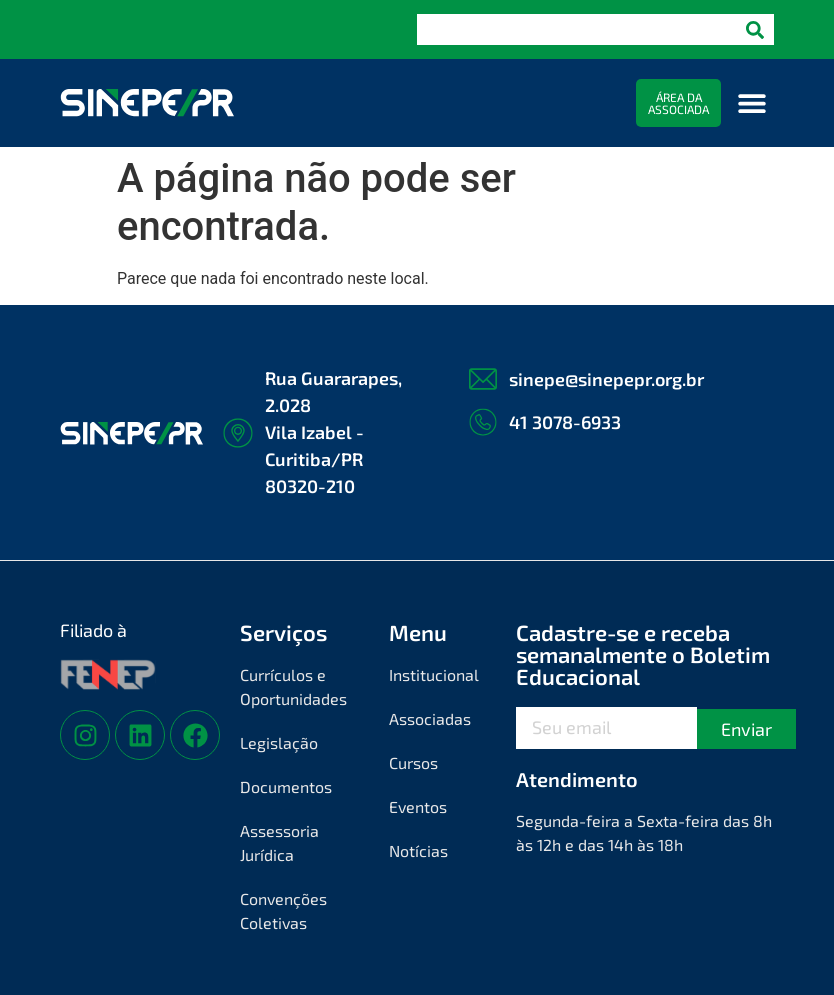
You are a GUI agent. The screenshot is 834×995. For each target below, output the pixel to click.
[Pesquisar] (755, 29)
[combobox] (576, 29)
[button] (751, 103)
